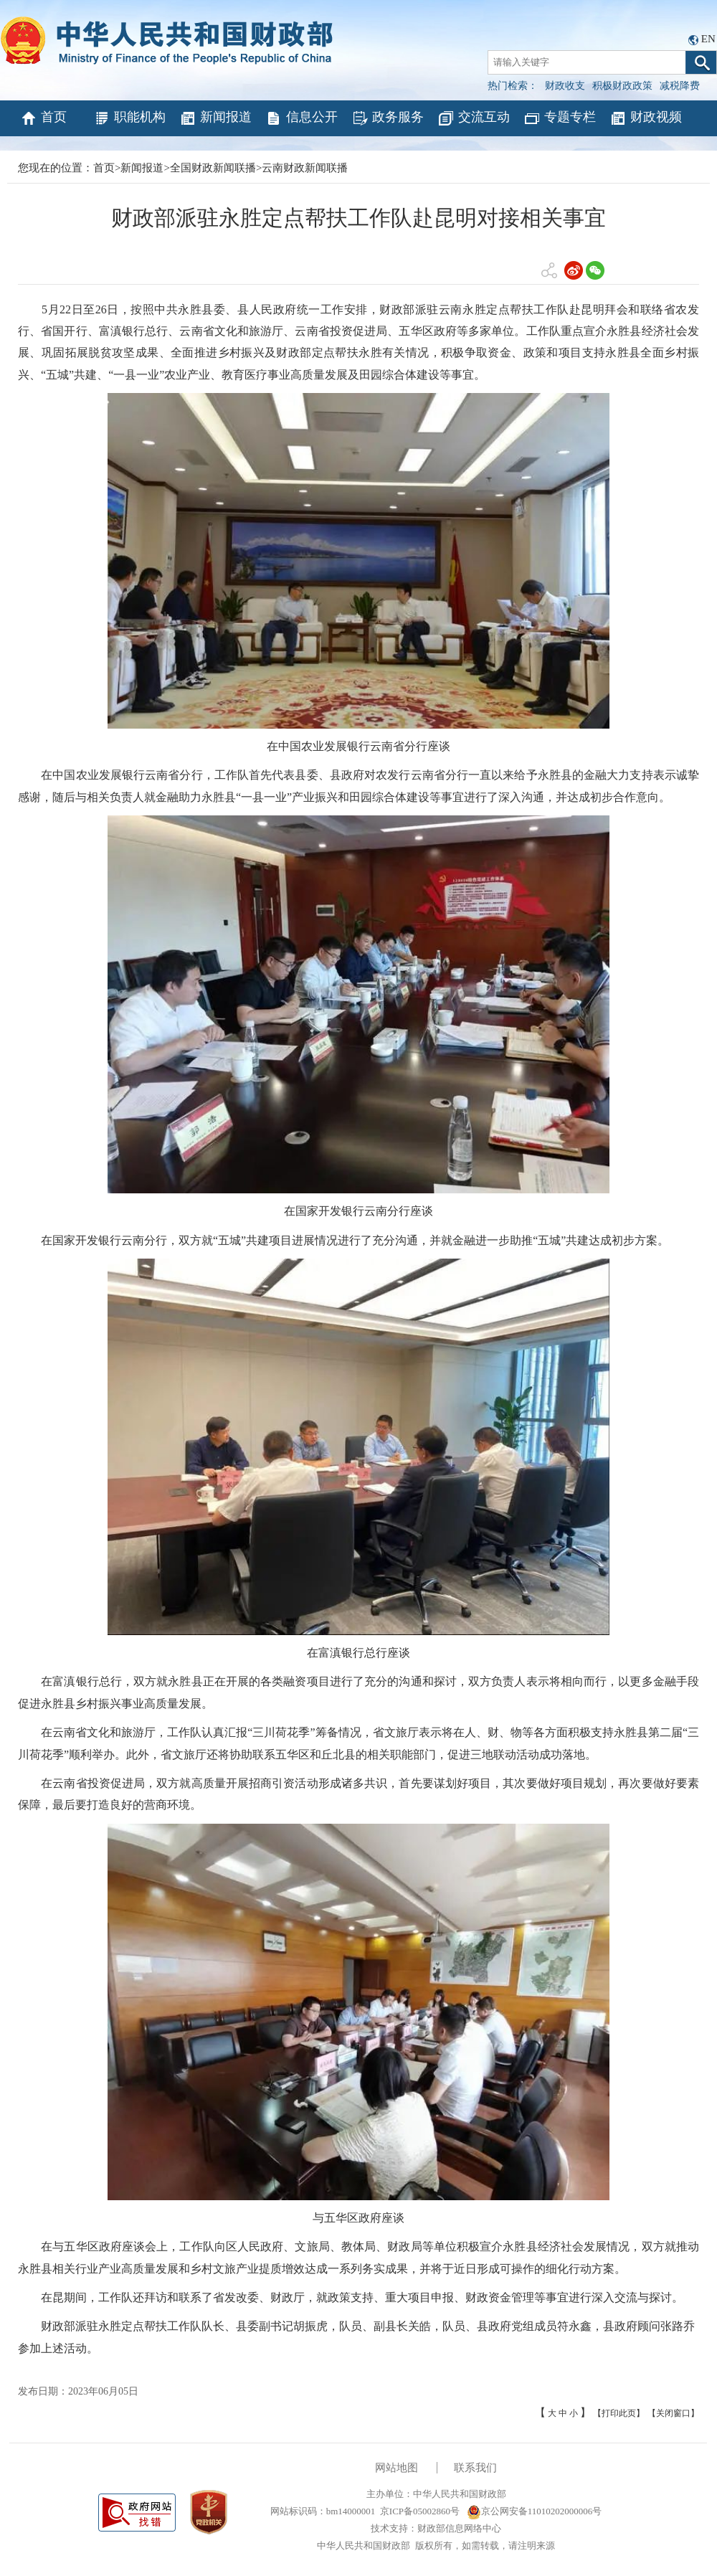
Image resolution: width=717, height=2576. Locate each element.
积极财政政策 (622, 85)
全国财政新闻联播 (213, 168)
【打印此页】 (619, 2413)
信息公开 (301, 118)
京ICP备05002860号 (420, 2511)
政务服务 (387, 118)
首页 (43, 118)
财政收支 (565, 85)
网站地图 (396, 2467)
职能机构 (129, 118)
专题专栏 (559, 118)
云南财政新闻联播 (305, 168)
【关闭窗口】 (673, 2413)
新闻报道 (215, 118)
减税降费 (680, 85)
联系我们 (475, 2467)
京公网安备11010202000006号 (534, 2511)
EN (708, 38)
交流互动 (473, 118)
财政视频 (645, 118)
